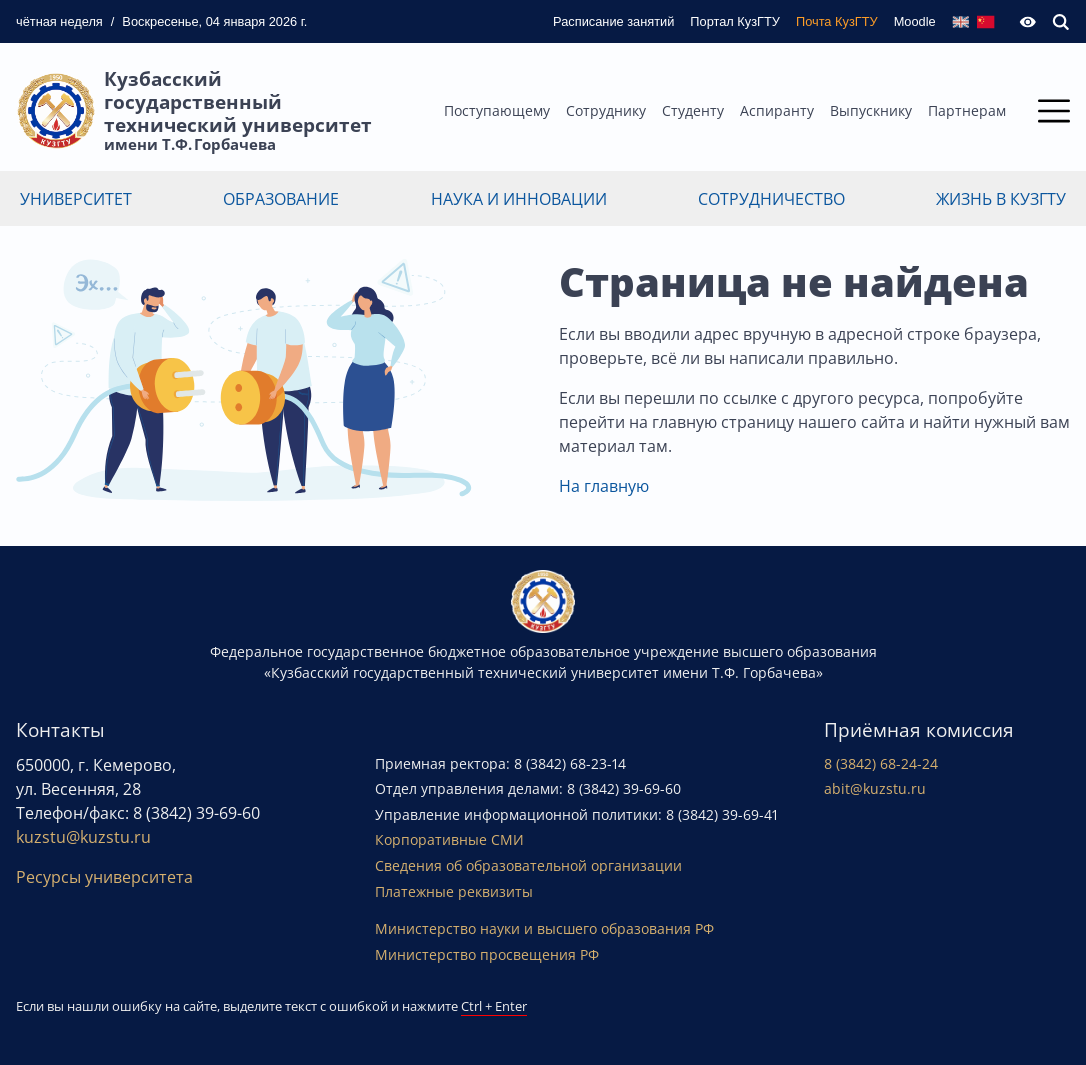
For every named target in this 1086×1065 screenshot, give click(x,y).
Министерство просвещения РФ (487, 954)
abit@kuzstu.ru (875, 788)
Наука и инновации (519, 199)
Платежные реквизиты (454, 891)
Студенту (693, 110)
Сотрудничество (771, 199)
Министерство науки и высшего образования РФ (544, 928)
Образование (281, 199)
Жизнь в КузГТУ (1001, 199)
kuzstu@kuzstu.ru (83, 837)
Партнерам (967, 110)
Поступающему (497, 110)
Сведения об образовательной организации (528, 865)
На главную (604, 486)
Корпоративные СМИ (449, 839)
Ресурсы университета (104, 877)
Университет (76, 199)
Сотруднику (606, 110)
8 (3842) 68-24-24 (881, 763)
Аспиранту (777, 110)
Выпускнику (871, 110)
